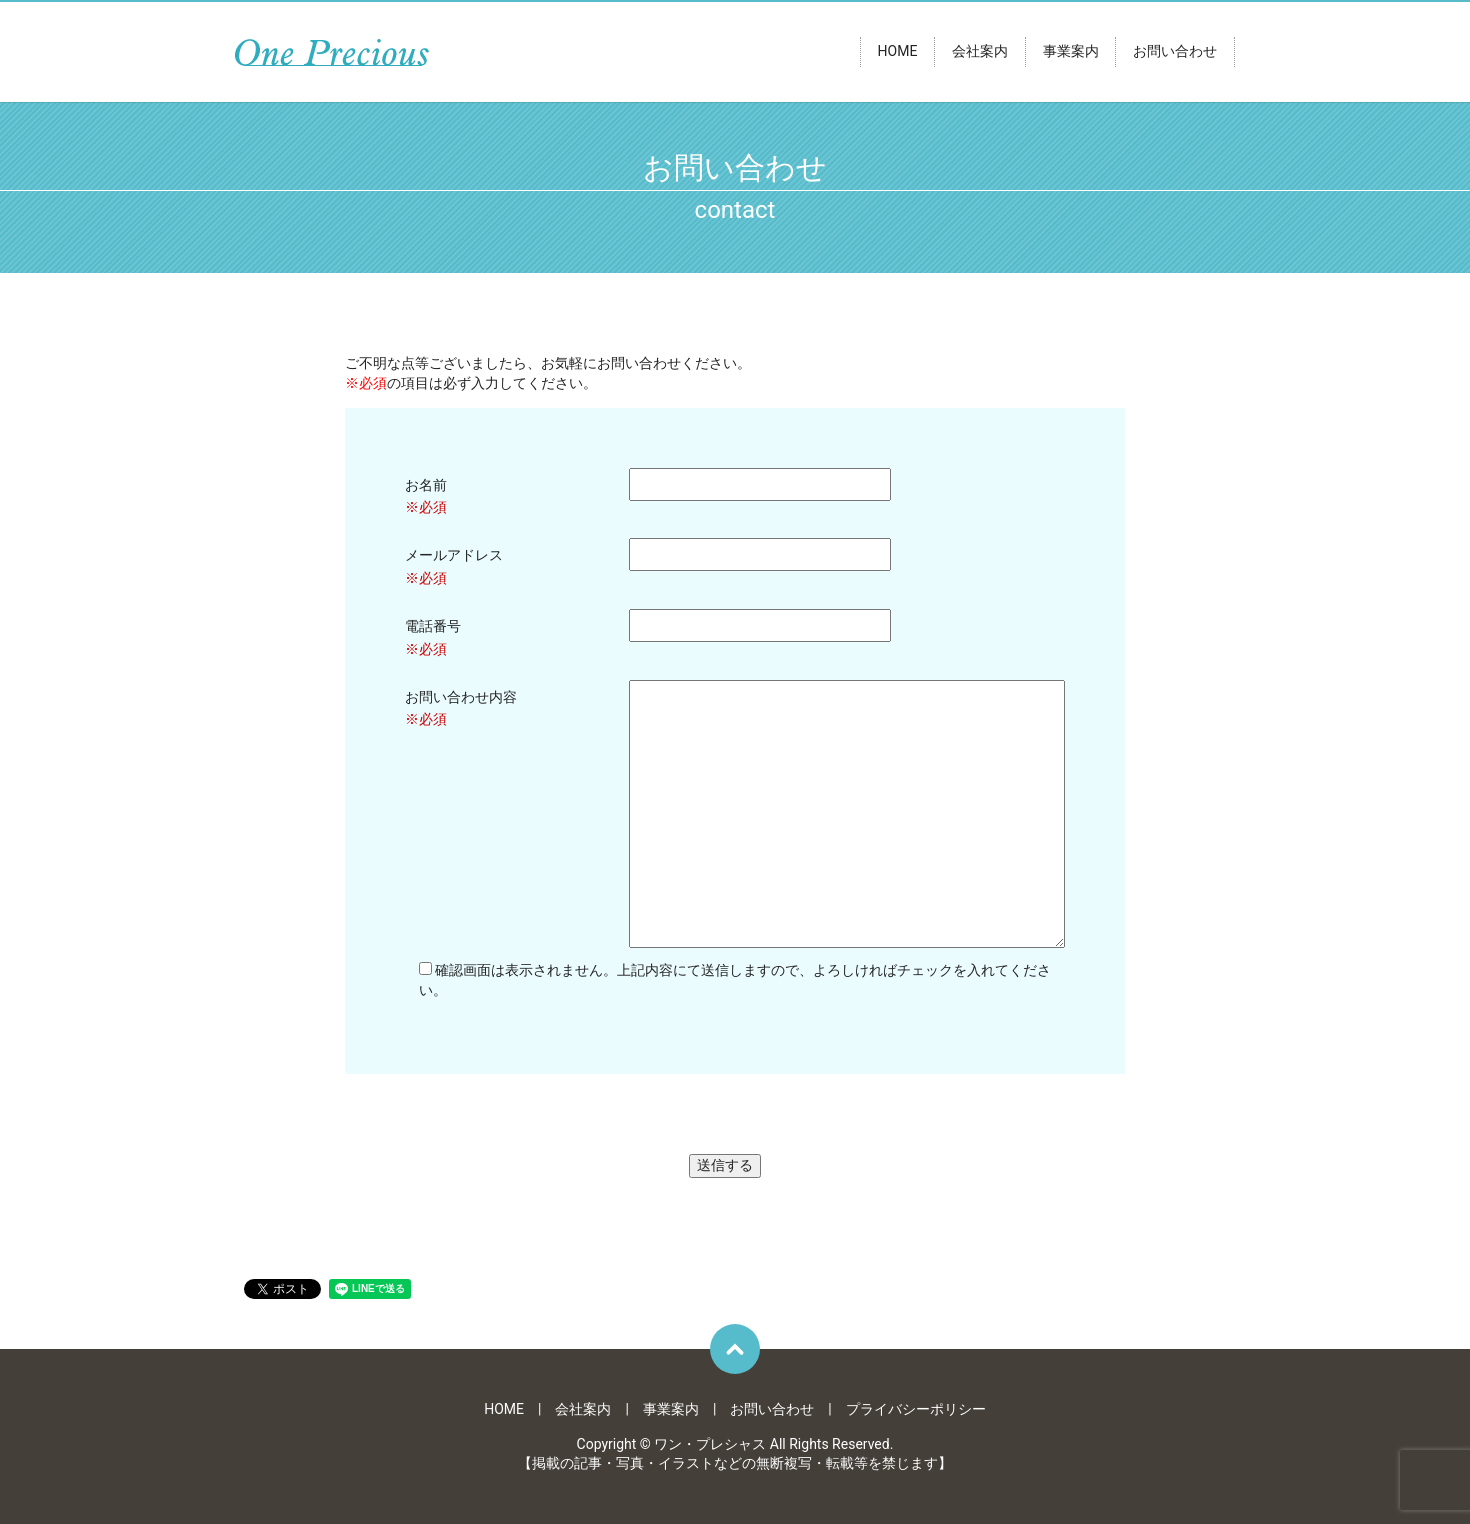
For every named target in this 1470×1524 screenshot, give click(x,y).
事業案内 (1071, 52)
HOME (898, 52)
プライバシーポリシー (916, 1409)
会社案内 (980, 52)
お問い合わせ (1175, 52)
